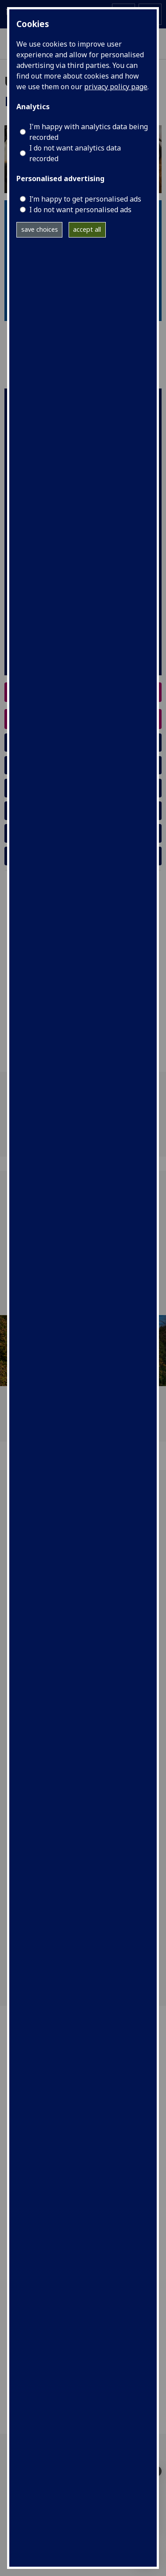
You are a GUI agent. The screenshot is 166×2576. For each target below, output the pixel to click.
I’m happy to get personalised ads (85, 199)
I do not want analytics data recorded (75, 153)
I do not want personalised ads (80, 209)
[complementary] (145, 2555)
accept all (87, 229)
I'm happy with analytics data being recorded (88, 132)
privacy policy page (115, 86)
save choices (39, 229)
